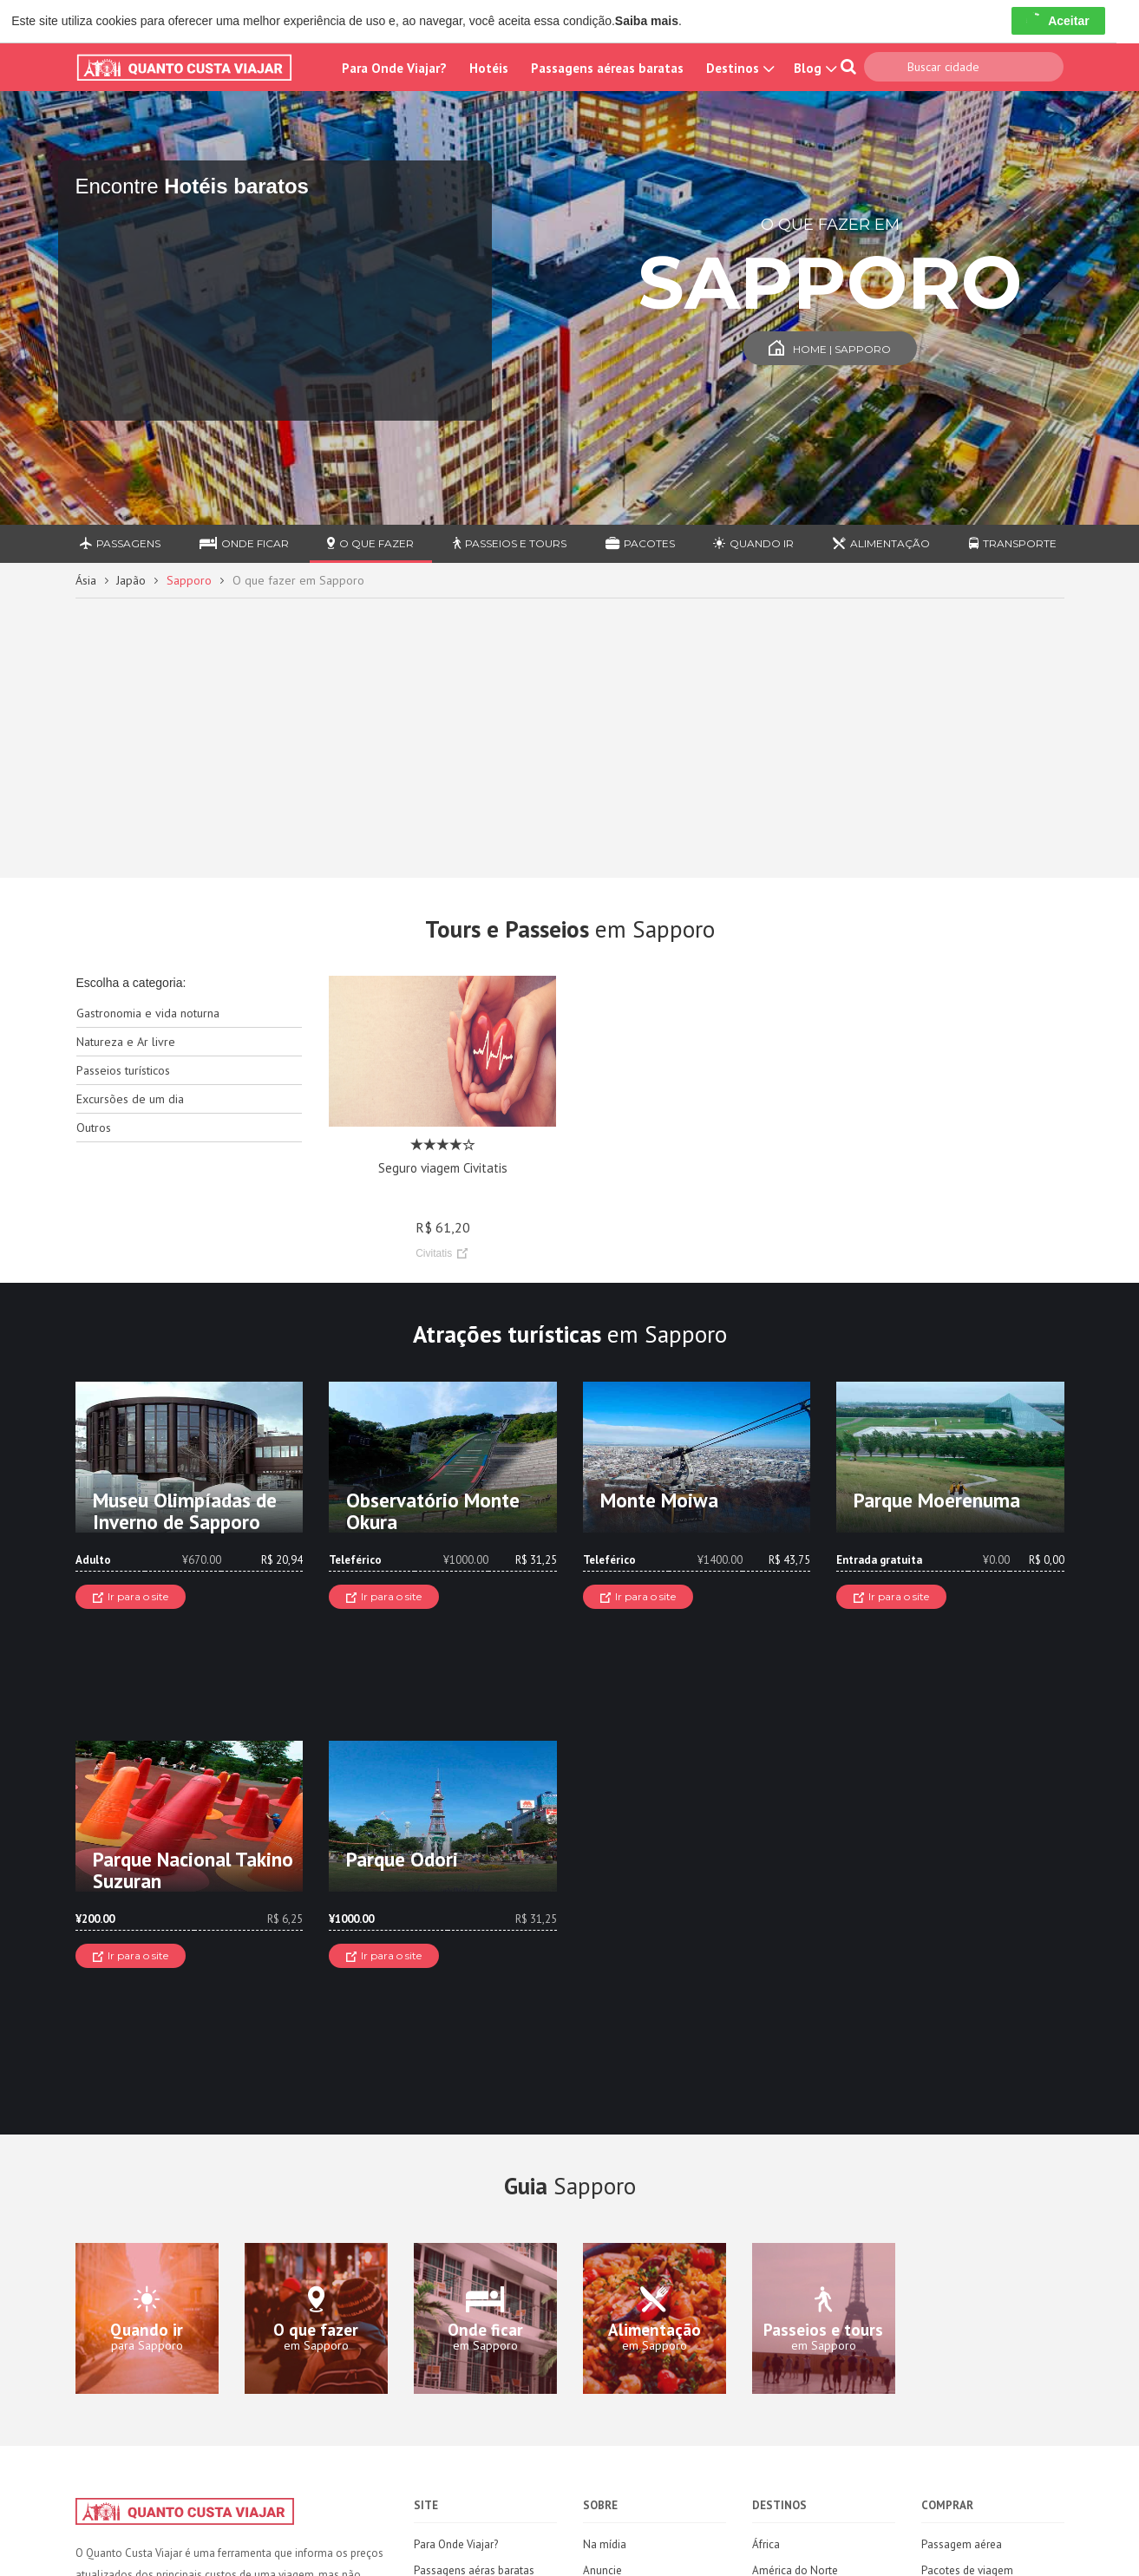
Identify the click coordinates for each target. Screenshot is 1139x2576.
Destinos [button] (738, 68)
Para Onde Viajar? (394, 68)
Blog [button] (814, 68)
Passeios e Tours (509, 543)
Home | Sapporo (830, 349)
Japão (131, 580)
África (766, 2544)
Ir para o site (130, 1596)
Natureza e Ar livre (125, 1041)
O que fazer (370, 543)
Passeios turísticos (123, 1070)
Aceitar (1058, 21)
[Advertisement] (569, 729)
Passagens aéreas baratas (607, 68)
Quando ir (753, 543)
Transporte (1013, 543)
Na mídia (604, 2544)
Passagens (120, 543)
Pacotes (640, 543)
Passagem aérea (961, 2544)
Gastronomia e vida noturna (147, 1013)
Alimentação (881, 543)
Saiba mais (646, 21)
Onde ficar (244, 543)
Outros (93, 1127)
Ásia (85, 580)
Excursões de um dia (130, 1099)
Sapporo (189, 580)
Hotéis (488, 68)
